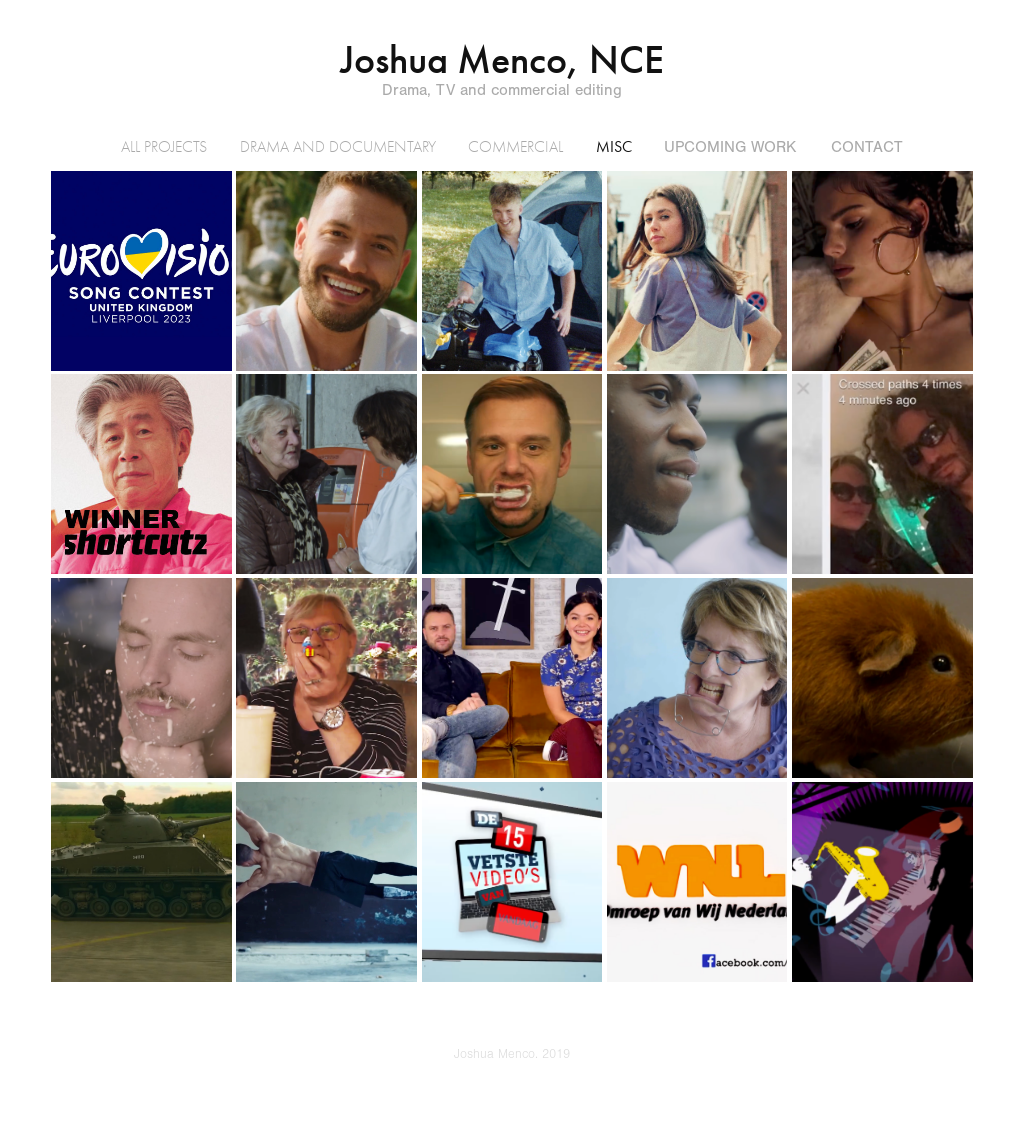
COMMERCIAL (515, 147)
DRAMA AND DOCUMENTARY (338, 147)
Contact (867, 147)
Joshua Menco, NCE (502, 60)
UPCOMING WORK (730, 147)
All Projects (164, 147)
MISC (614, 146)
